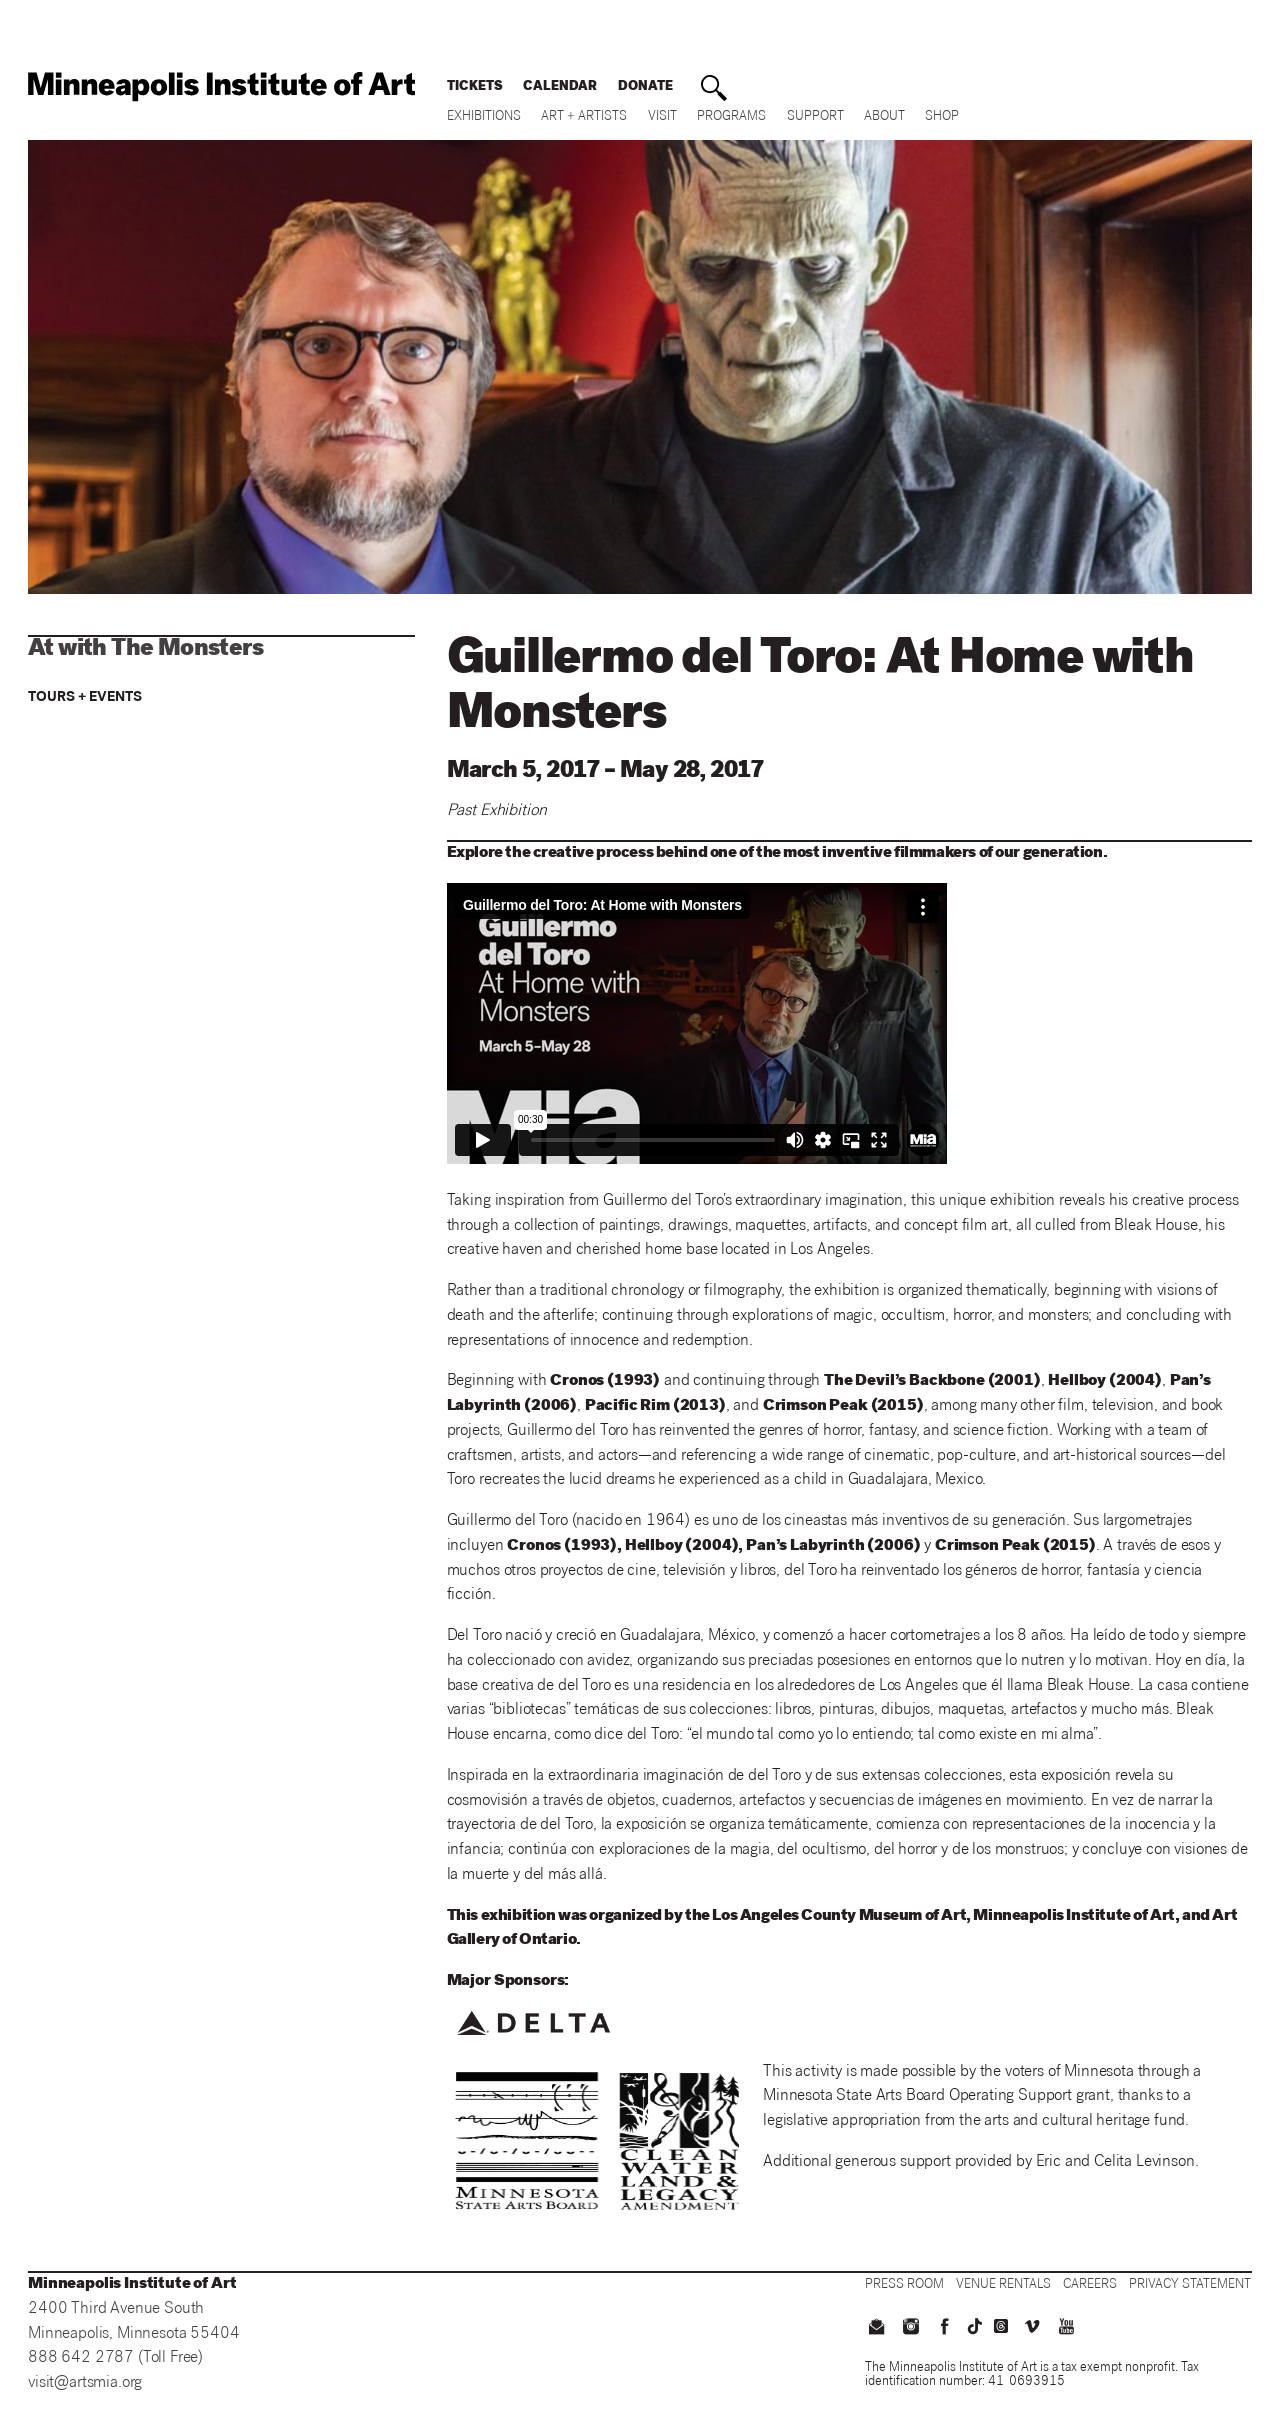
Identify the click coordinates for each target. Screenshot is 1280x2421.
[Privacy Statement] (1190, 2285)
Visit (662, 117)
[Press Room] (904, 2285)
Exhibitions (484, 117)
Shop (942, 117)
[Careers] (1090, 2285)
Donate (645, 87)
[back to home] (221, 86)
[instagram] (911, 2329)
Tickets (475, 87)
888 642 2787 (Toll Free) (115, 2358)
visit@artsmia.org (85, 2383)
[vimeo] (1031, 2329)
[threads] (1001, 2326)
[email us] (876, 2329)
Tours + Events (85, 698)
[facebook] (945, 2329)
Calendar (560, 87)
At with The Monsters (145, 650)
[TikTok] (975, 2326)
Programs (731, 117)
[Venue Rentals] (1003, 2285)
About (884, 117)
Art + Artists (584, 117)
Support (815, 117)
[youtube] (1066, 2329)
